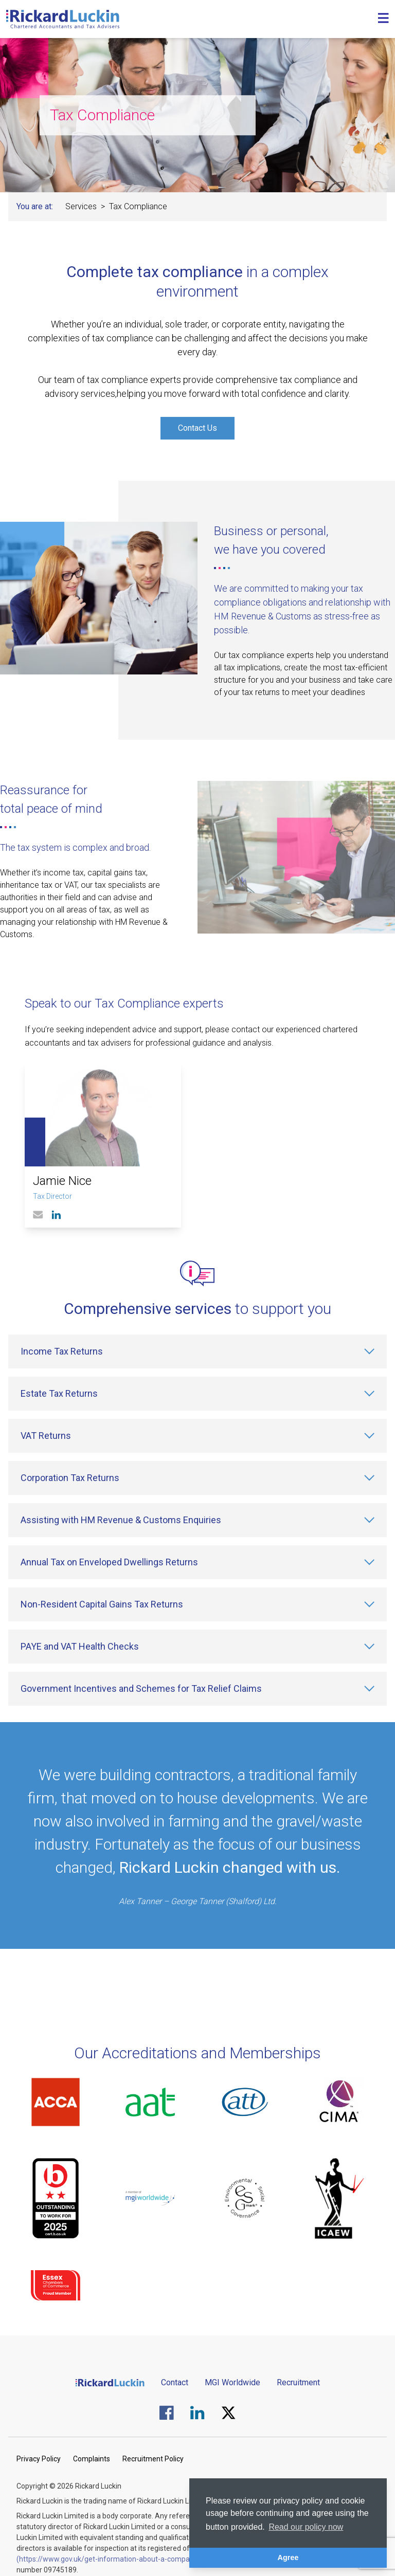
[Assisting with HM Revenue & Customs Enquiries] (197, 1520)
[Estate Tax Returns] (197, 1394)
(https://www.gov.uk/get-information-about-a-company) (108, 2559)
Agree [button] (288, 2557)
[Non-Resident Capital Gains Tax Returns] (197, 1604)
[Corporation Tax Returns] (197, 1478)
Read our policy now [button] (305, 2527)
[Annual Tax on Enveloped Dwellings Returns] (197, 1562)
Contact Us (197, 428)
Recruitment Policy (153, 2459)
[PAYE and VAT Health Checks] (197, 1647)
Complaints (91, 2459)
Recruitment (298, 2382)
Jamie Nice (62, 1181)
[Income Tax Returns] (197, 1351)
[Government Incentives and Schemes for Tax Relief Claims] (197, 1689)
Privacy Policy (38, 2459)
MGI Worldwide (232, 2382)
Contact (174, 2382)
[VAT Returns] (197, 1436)
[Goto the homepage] (62, 19)
